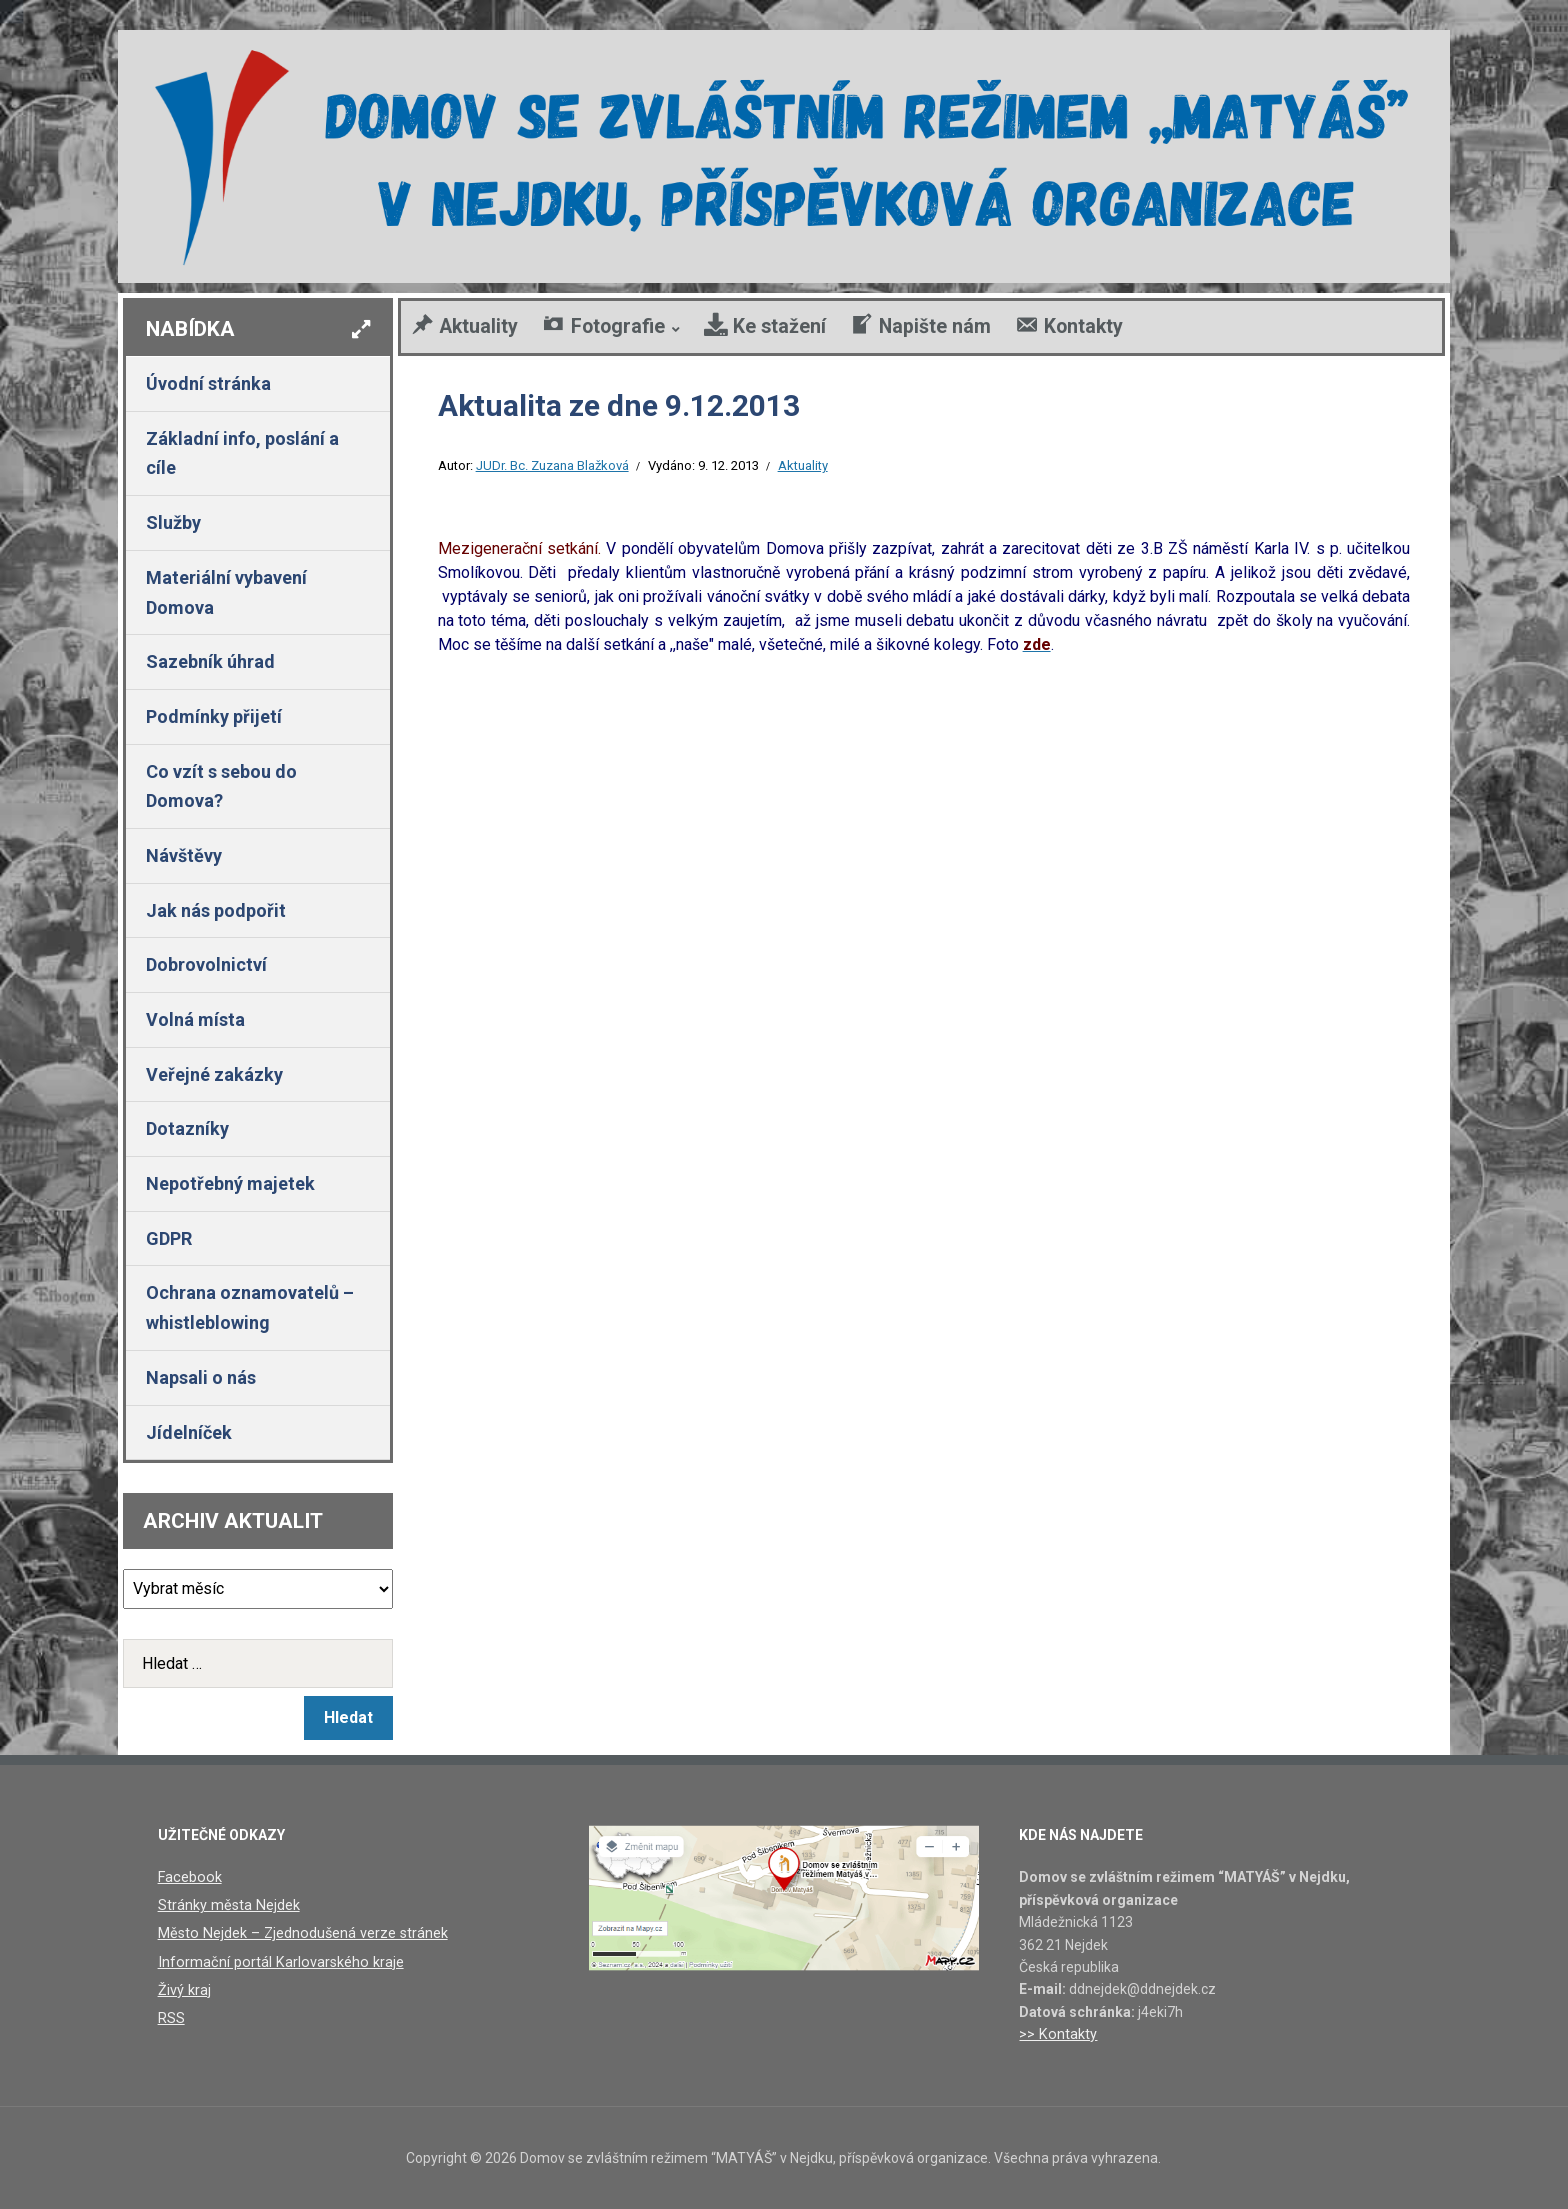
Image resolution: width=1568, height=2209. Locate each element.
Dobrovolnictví (206, 964)
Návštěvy (184, 855)
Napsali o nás (201, 1377)
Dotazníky (187, 1128)
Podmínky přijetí (214, 716)
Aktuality (803, 465)
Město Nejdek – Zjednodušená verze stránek (298, 1932)
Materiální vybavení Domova (226, 592)
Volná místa (195, 1019)
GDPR (169, 1238)
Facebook (188, 1877)
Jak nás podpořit (216, 910)
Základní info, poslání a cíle (242, 453)
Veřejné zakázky (214, 1074)
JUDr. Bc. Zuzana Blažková (552, 465)
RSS (171, 2014)
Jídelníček (189, 1432)
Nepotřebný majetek (230, 1183)
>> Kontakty (1056, 2034)
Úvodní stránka (208, 383)
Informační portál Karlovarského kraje (276, 1960)
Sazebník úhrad (210, 661)
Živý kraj (183, 1987)
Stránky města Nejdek (227, 1905)
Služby (173, 522)
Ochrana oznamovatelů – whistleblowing (250, 1307)
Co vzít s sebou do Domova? (221, 786)
